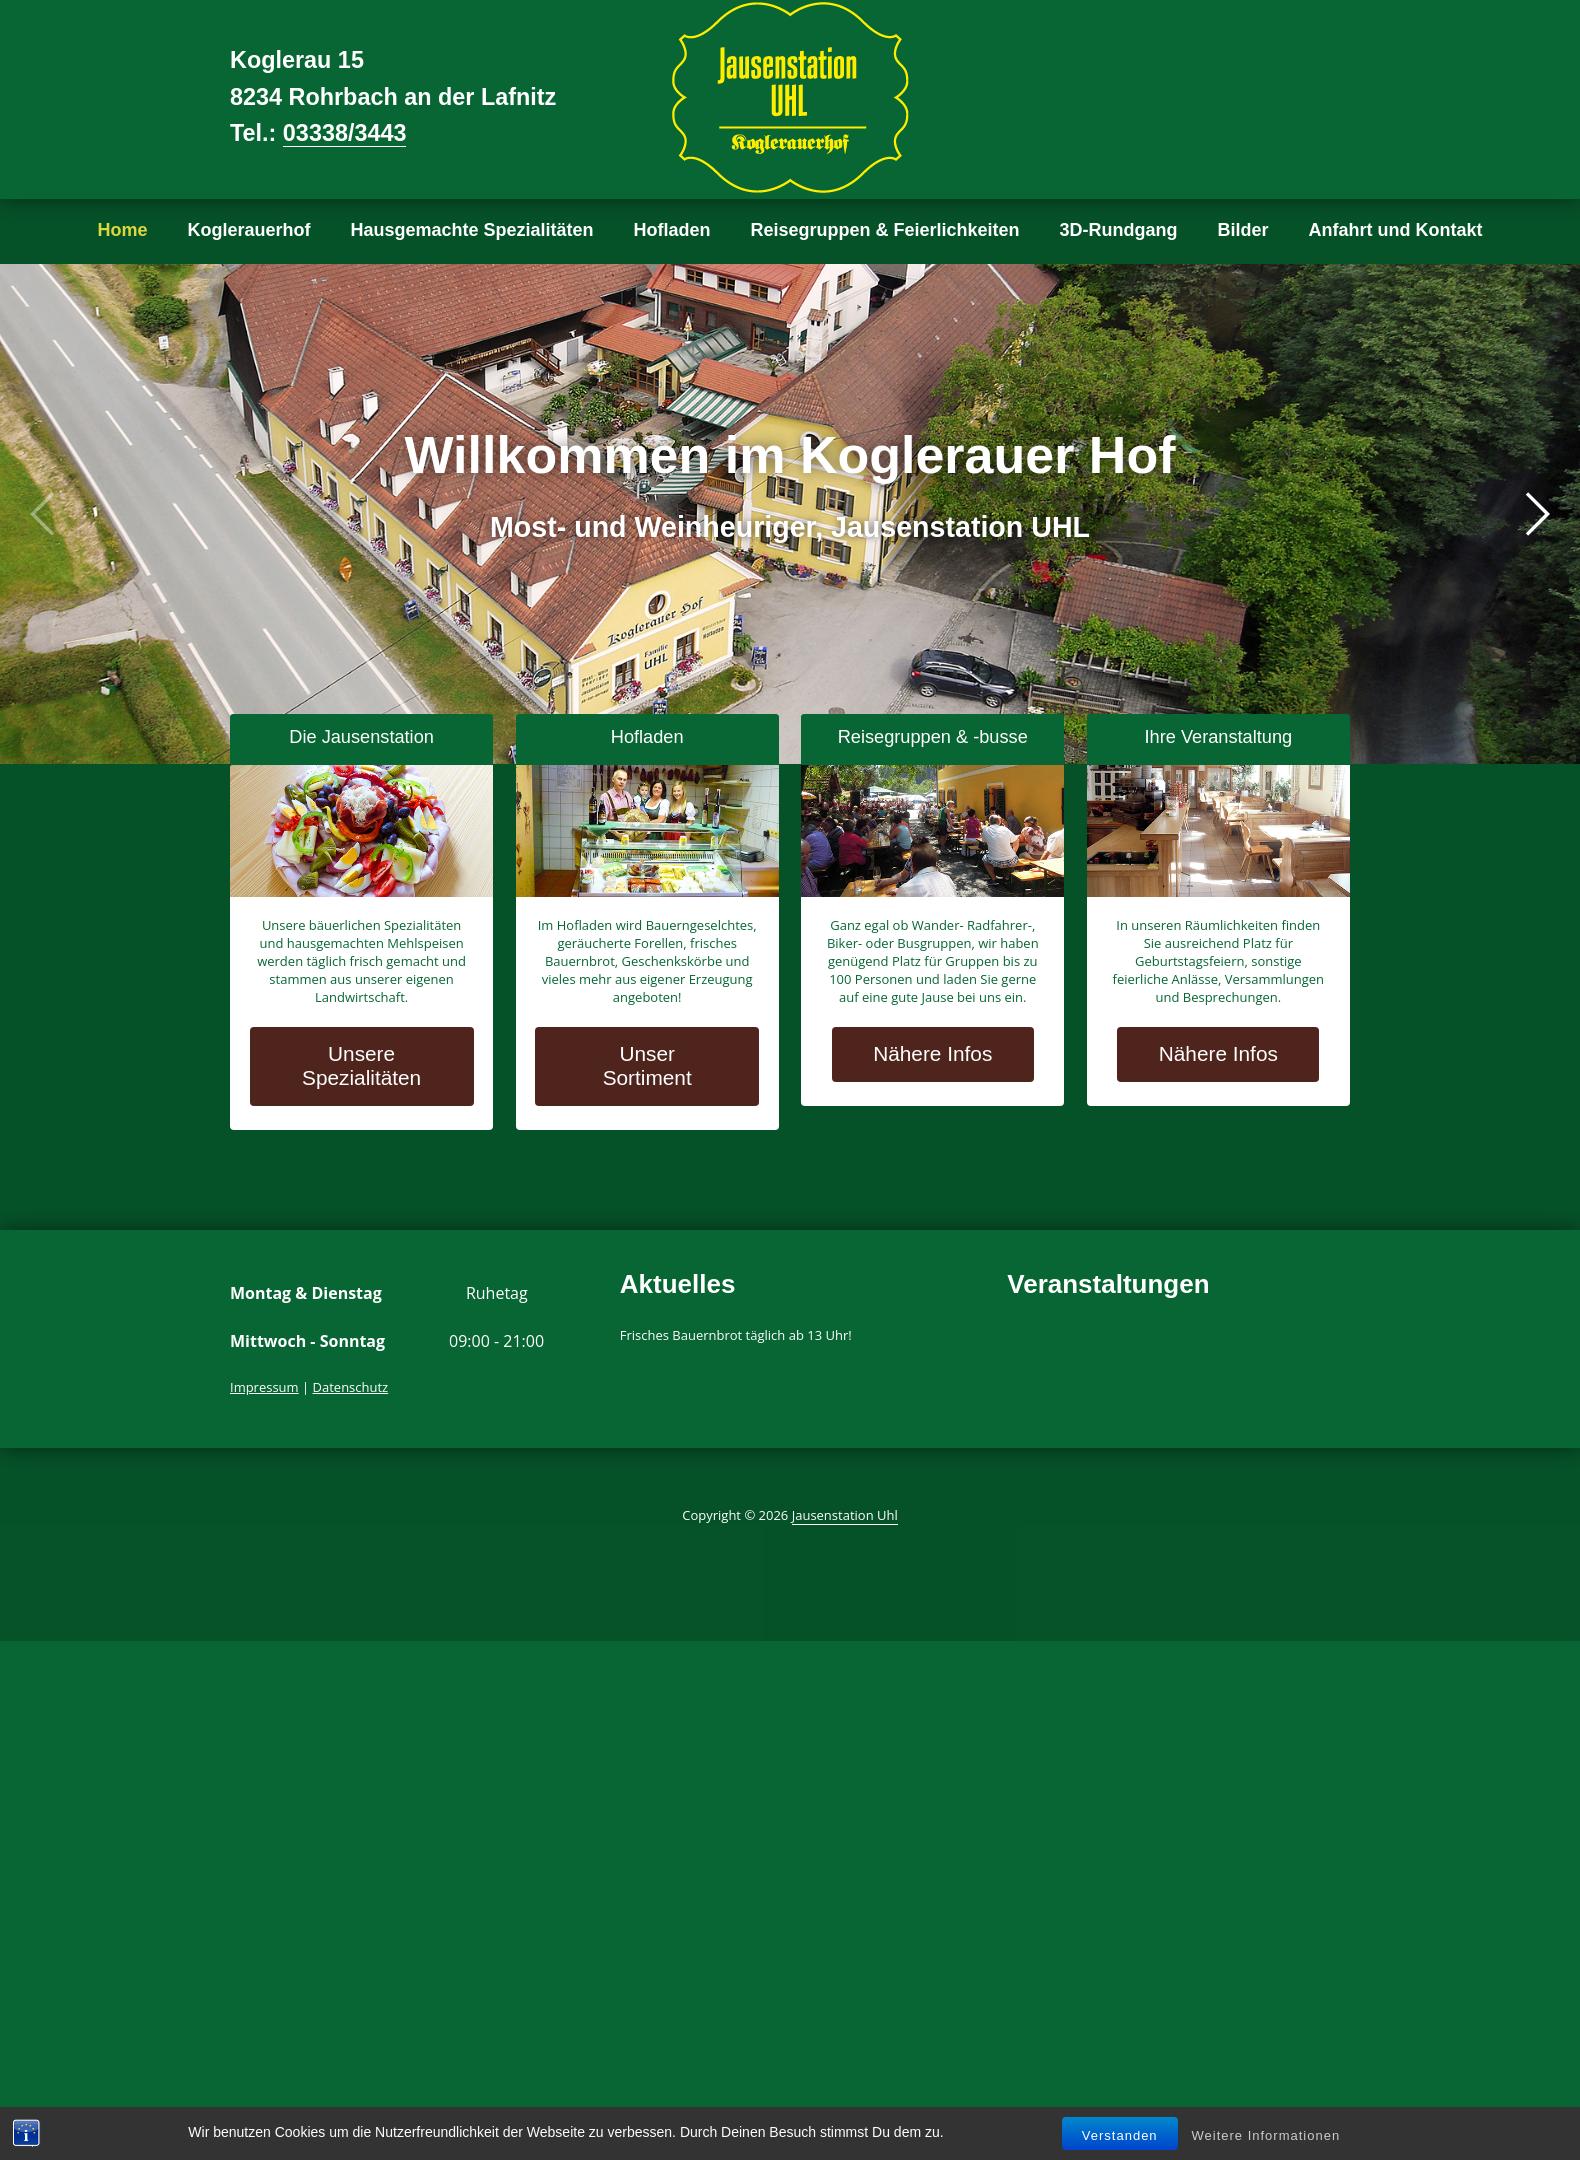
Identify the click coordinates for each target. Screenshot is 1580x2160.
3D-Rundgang (1119, 230)
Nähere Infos (932, 1053)
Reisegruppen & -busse (933, 737)
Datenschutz (351, 1387)
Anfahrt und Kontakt (1396, 230)
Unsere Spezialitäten (361, 1065)
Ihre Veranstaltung (1219, 737)
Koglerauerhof (248, 230)
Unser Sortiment (647, 1065)
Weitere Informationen (1266, 2135)
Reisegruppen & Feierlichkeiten (885, 230)
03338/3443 (345, 133)
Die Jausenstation (361, 737)
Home (122, 230)
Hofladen (672, 230)
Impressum (264, 1387)
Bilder (1243, 230)
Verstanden (1120, 2135)
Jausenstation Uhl (845, 1515)
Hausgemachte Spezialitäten (471, 230)
